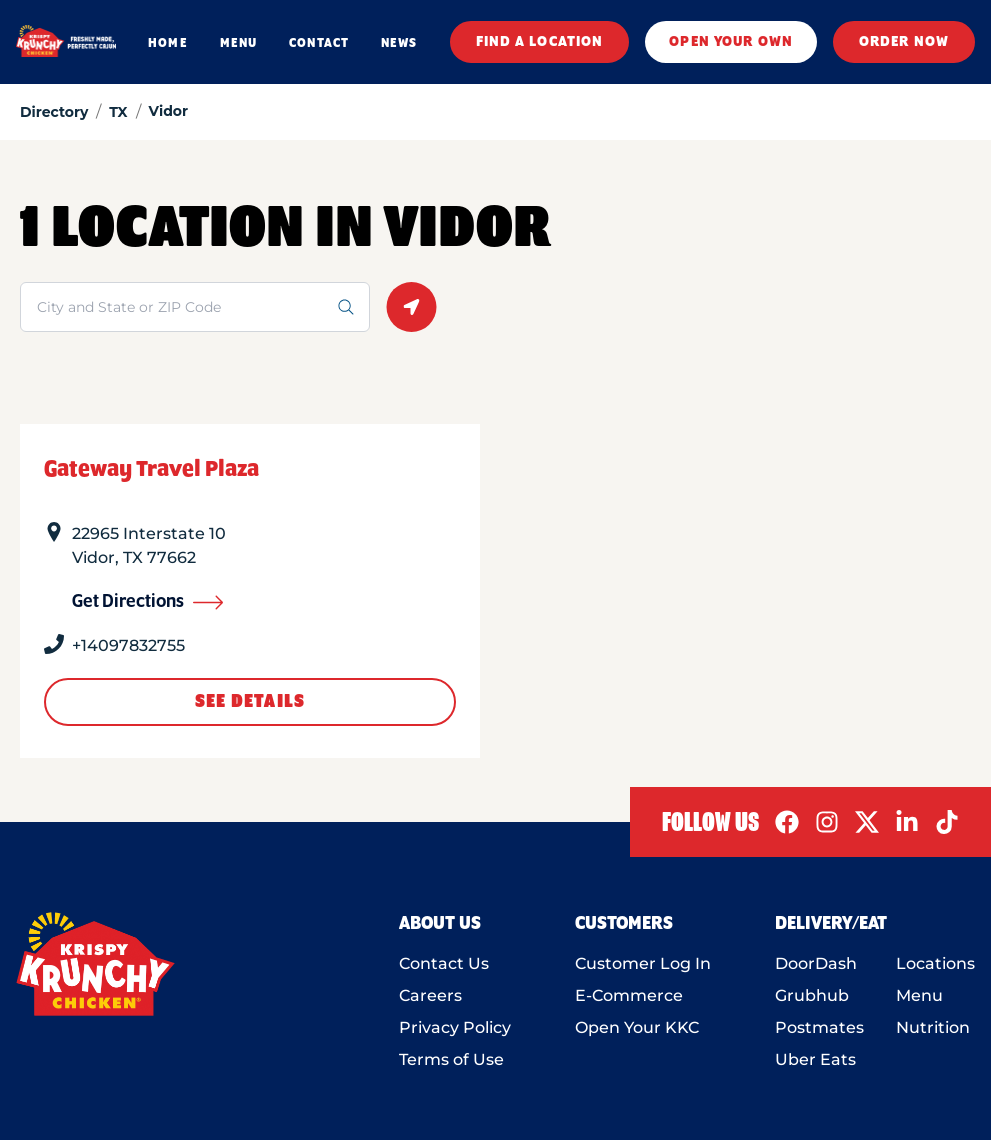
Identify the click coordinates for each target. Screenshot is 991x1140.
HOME (167, 43)
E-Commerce (629, 995)
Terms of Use (451, 1059)
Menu (919, 995)
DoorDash (816, 963)
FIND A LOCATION (540, 42)
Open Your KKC (637, 1027)
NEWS (399, 43)
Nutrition (933, 1027)
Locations (935, 963)
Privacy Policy (455, 1027)
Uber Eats (815, 1059)
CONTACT (319, 43)
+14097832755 (128, 645)
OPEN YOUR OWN (731, 42)
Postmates (819, 1027)
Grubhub (812, 995)
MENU (238, 43)
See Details (250, 702)
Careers (430, 995)
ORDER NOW (904, 42)
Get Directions (148, 602)
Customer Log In (643, 963)
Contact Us (444, 963)
